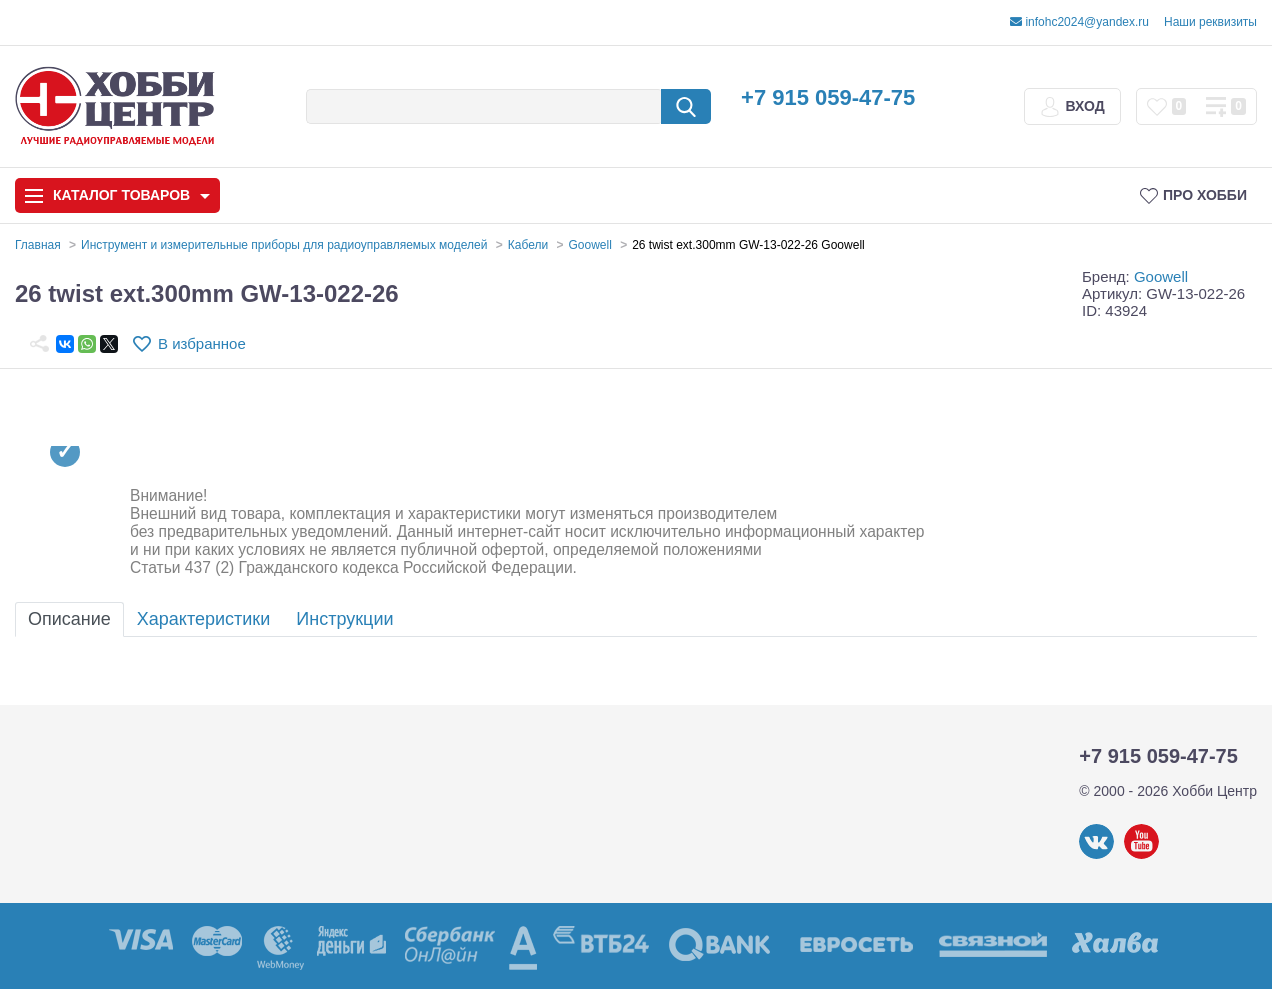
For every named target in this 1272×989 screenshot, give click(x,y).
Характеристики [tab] (203, 619)
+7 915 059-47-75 (828, 97)
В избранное (202, 343)
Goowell (1161, 276)
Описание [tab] (69, 619)
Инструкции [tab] (344, 619)
